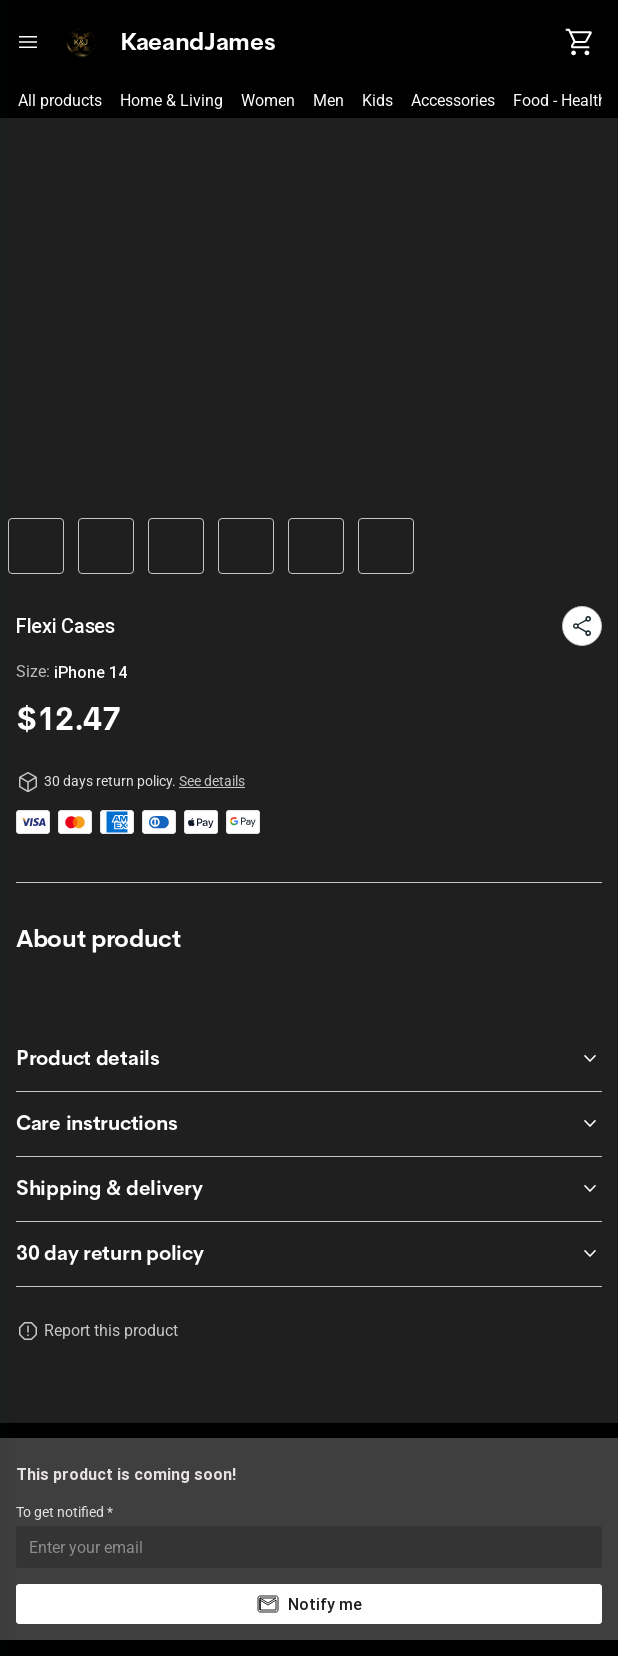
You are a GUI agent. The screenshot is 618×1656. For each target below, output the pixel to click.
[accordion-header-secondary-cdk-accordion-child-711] (309, 1189)
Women (268, 100)
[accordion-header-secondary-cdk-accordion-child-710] (309, 1124)
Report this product (111, 1330)
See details (212, 781)
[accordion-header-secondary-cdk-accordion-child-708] (309, 1254)
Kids (377, 100)
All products (60, 100)
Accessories (453, 100)
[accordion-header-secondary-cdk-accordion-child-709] (309, 1059)
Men (328, 100)
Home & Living (171, 100)
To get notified (61, 1512)
